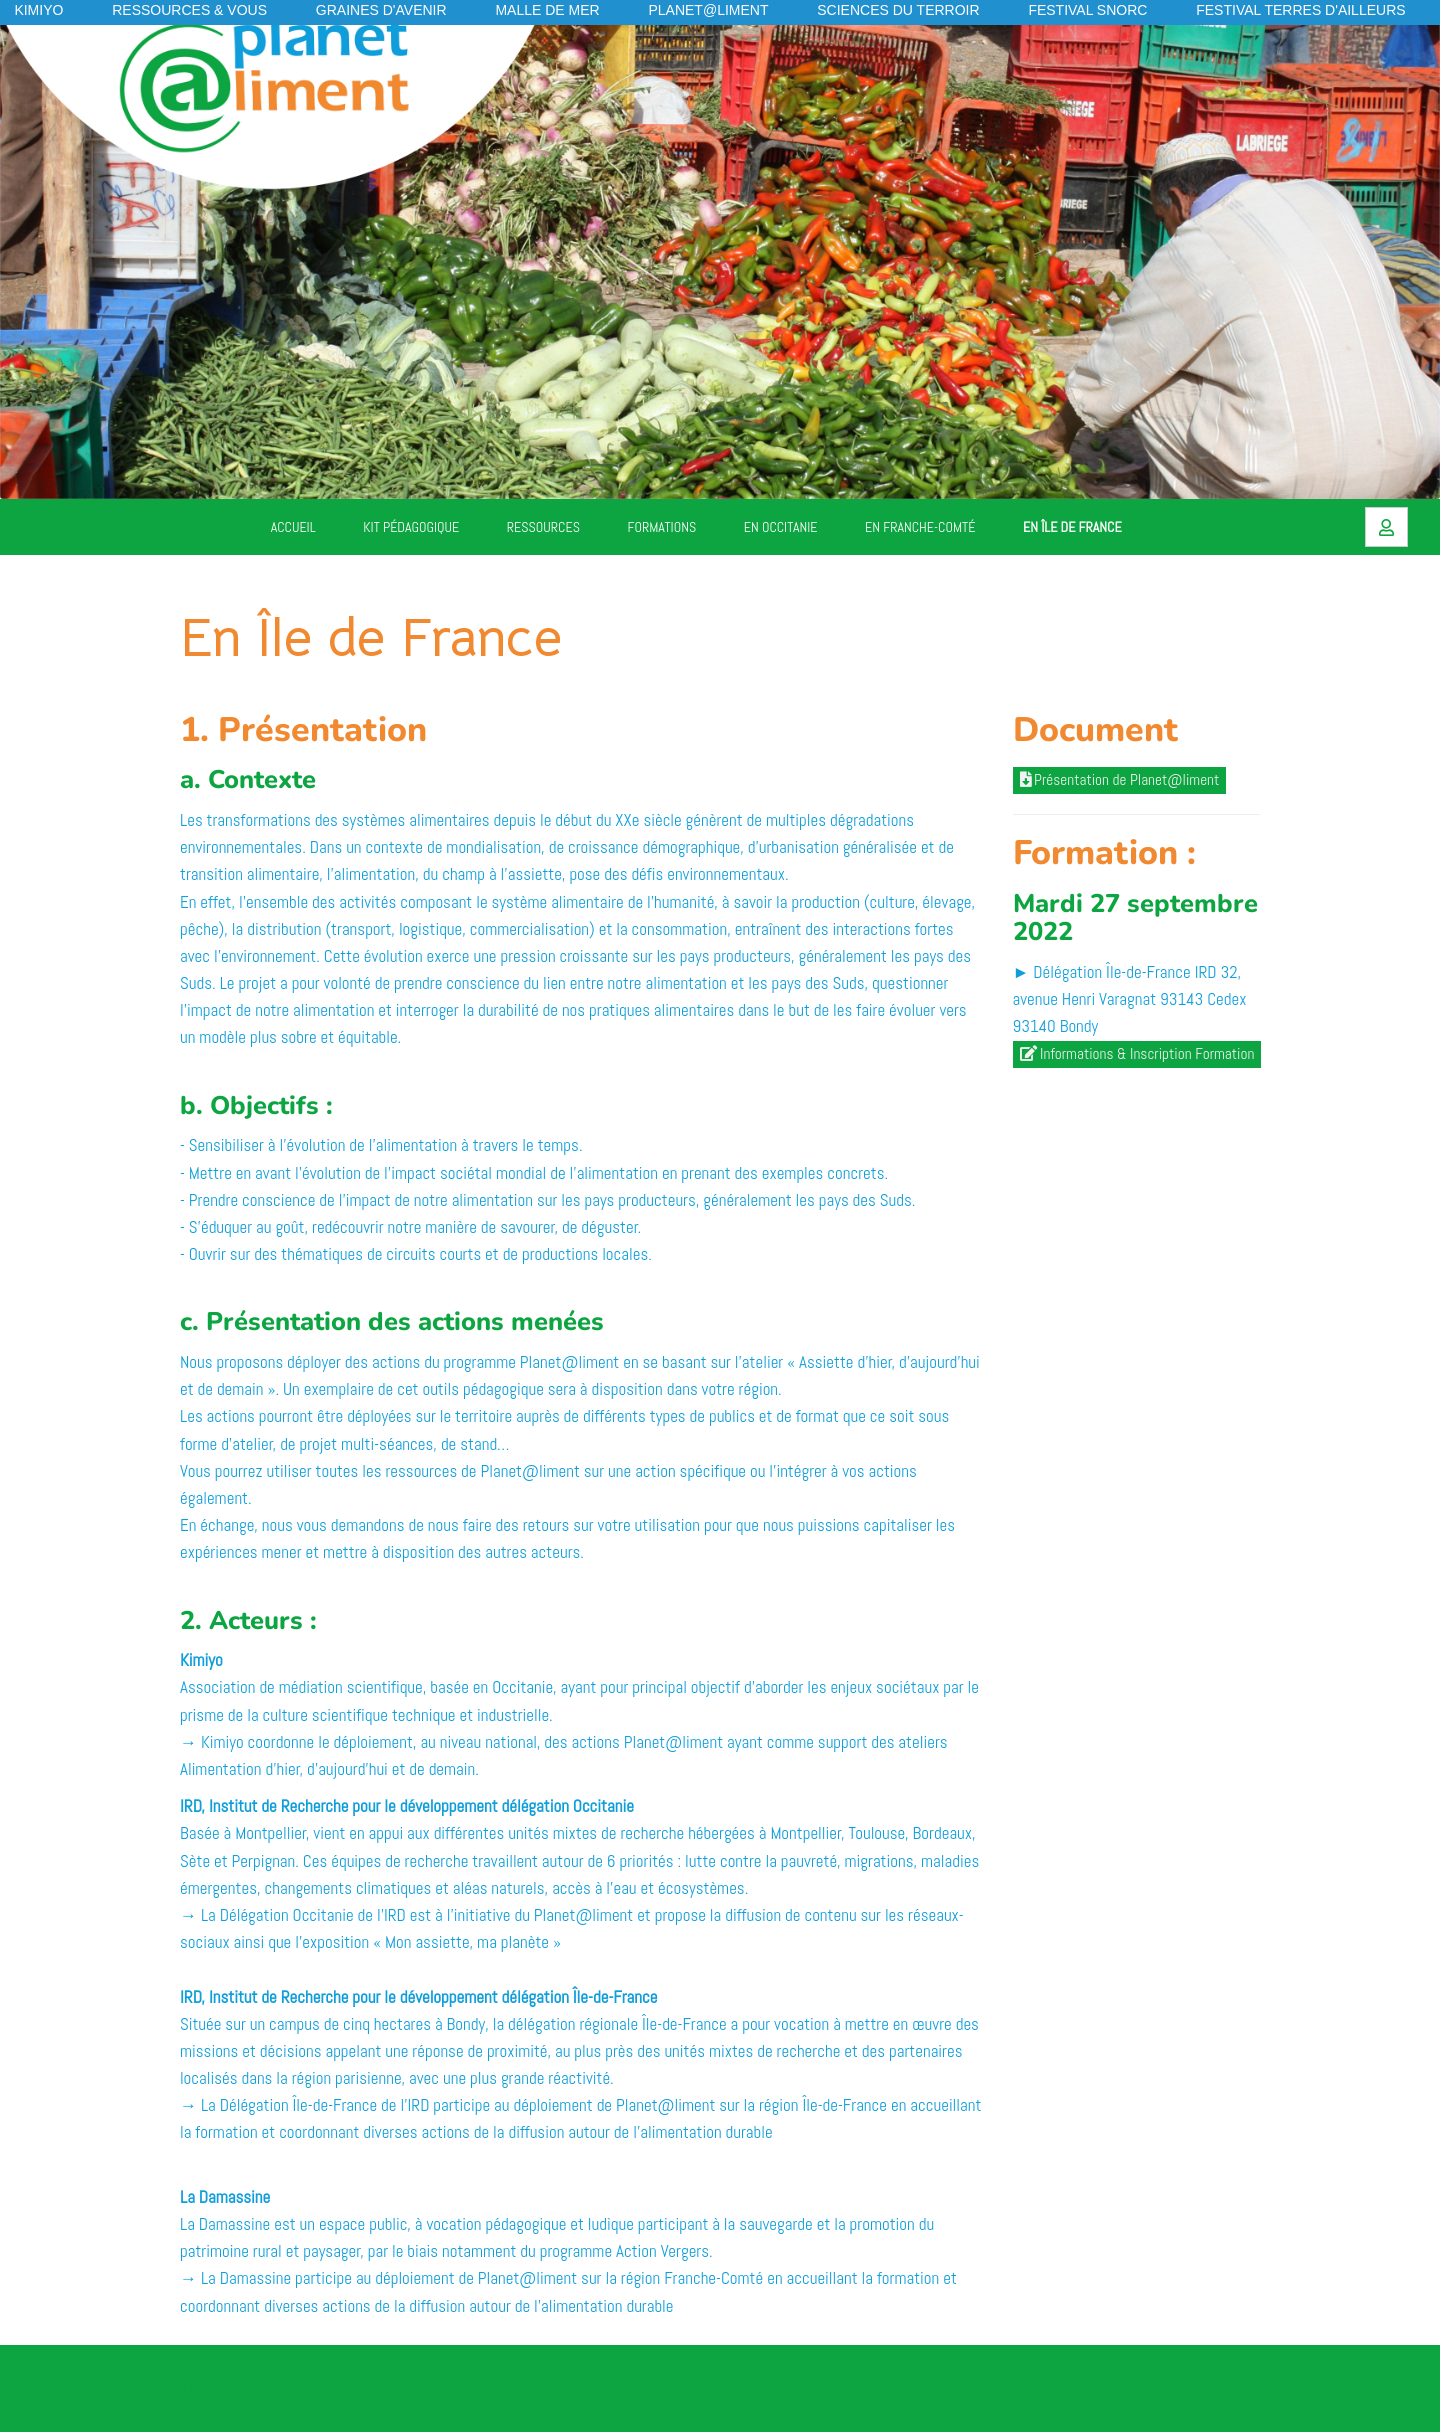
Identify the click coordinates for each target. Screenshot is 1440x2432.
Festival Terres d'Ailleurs (1300, 10)
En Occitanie (781, 527)
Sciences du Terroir (898, 10)
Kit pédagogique (411, 527)
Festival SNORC (1087, 10)
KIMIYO (38, 10)
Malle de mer (547, 10)
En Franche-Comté (920, 527)
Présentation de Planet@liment (1120, 780)
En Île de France (1072, 527)
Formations (662, 527)
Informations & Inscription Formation (1137, 1054)
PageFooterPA (195, 2388)
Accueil (293, 527)
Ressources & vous (189, 10)
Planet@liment (708, 10)
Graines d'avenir (381, 10)
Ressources (543, 527)
